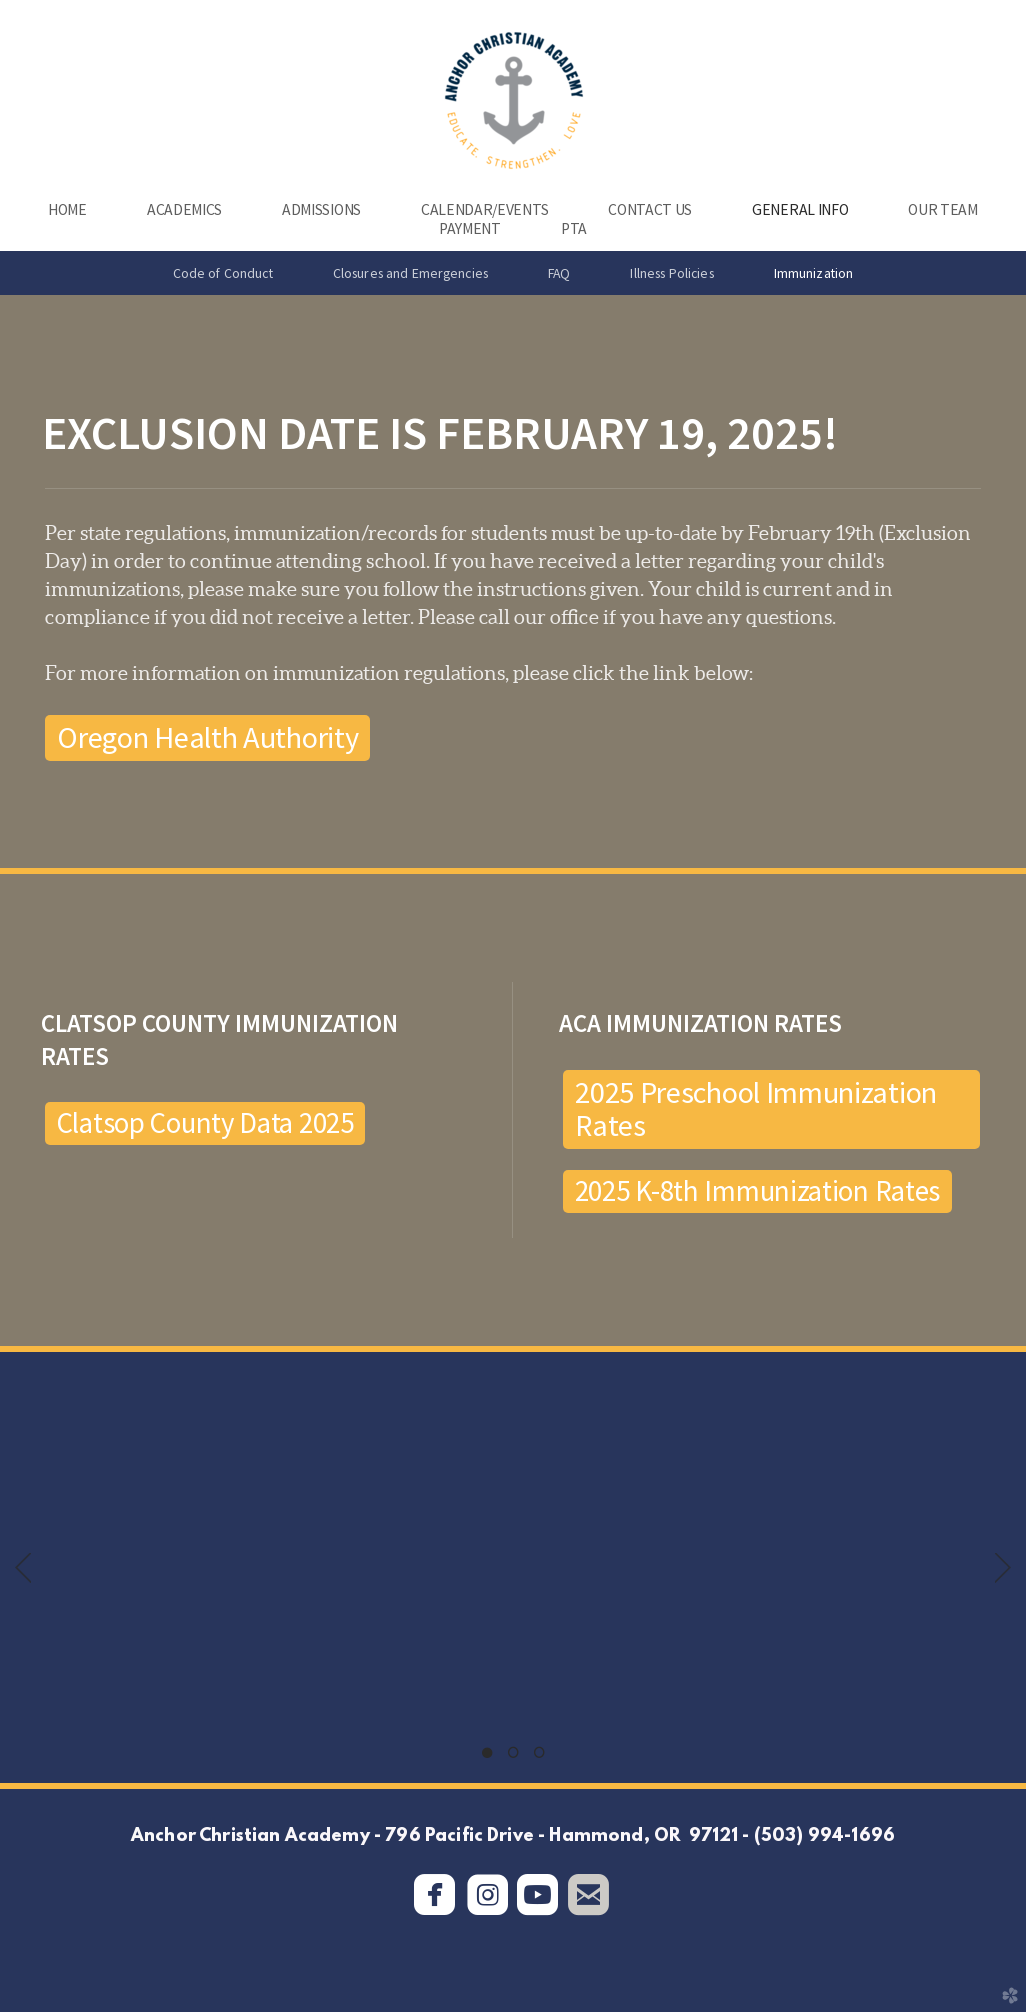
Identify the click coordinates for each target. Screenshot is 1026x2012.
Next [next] (1003, 1568)
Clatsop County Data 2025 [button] (205, 1123)
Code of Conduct (223, 273)
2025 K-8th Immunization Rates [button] (758, 1191)
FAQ (559, 273)
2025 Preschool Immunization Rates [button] (756, 1108)
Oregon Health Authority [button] (207, 737)
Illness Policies (671, 273)
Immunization (814, 273)
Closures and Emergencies (410, 273)
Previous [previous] (23, 1568)
